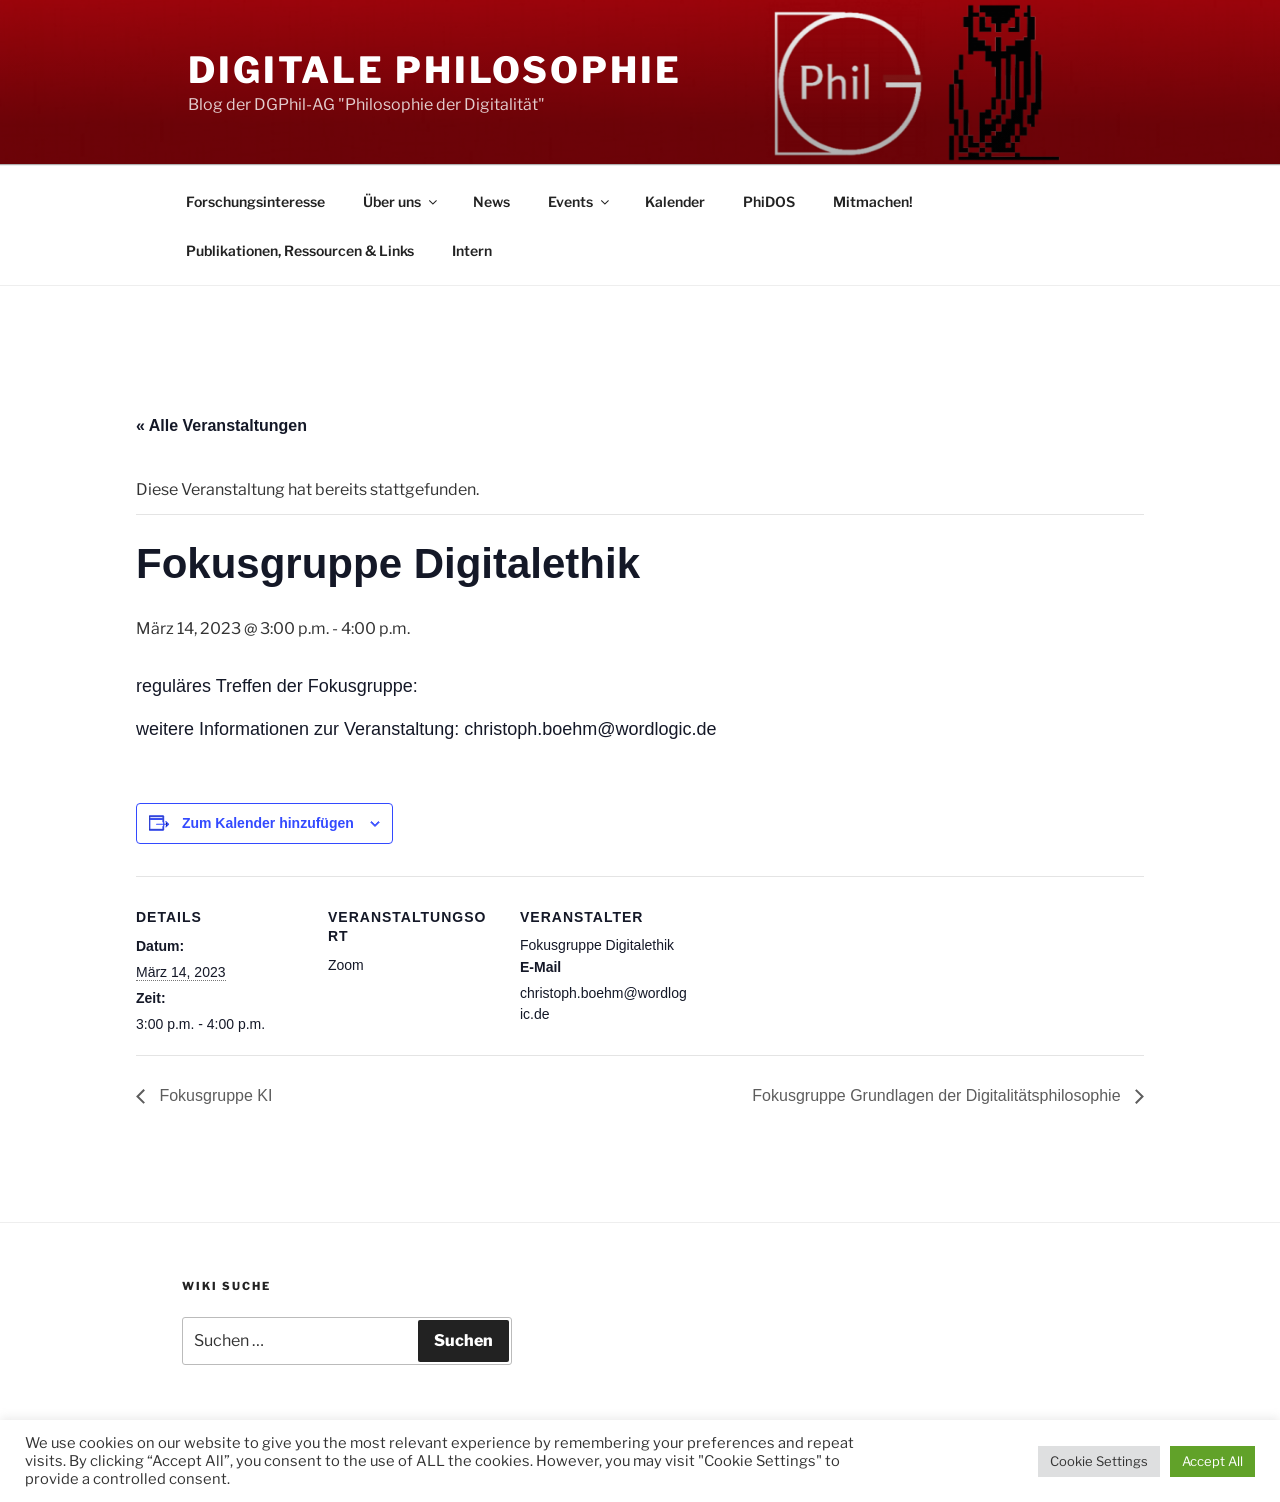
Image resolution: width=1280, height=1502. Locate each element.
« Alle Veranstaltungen (221, 425)
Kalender (675, 201)
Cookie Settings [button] (1099, 1461)
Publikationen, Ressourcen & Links (300, 250)
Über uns (401, 201)
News (491, 201)
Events (580, 201)
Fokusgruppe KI (213, 1095)
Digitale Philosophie (435, 70)
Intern (472, 250)
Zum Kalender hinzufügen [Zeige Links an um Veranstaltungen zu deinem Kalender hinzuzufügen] (268, 823)
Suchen (463, 1340)
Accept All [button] (1212, 1461)
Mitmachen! (873, 201)
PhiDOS (769, 201)
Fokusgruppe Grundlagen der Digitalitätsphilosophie (938, 1095)
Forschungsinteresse (255, 201)
